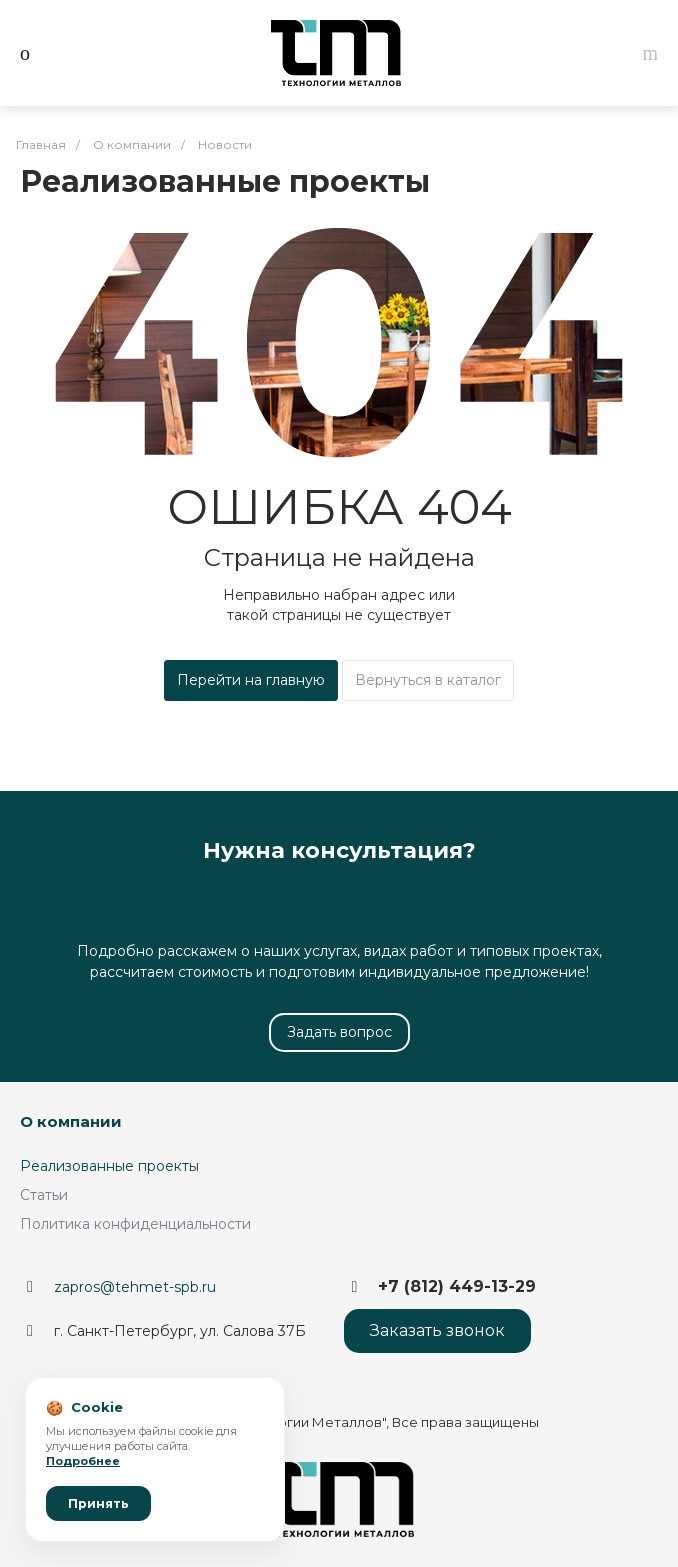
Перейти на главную (251, 680)
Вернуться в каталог (428, 680)
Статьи (44, 1195)
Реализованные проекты (109, 1166)
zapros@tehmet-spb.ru (135, 1287)
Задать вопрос (339, 1032)
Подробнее (83, 1461)
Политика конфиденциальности (135, 1224)
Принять (98, 1503)
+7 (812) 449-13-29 (457, 1286)
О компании (71, 1121)
